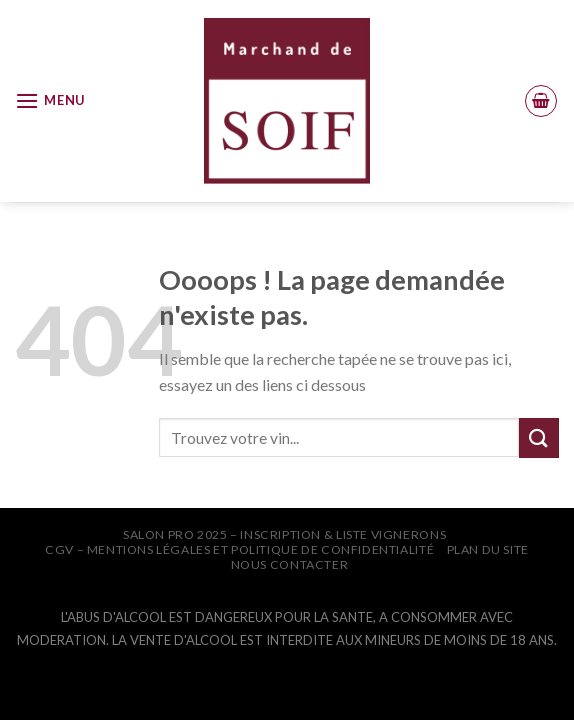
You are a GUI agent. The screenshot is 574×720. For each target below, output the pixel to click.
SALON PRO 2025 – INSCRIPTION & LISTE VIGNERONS (284, 534)
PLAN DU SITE (488, 549)
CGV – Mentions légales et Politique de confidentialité (239, 549)
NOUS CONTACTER (290, 564)
